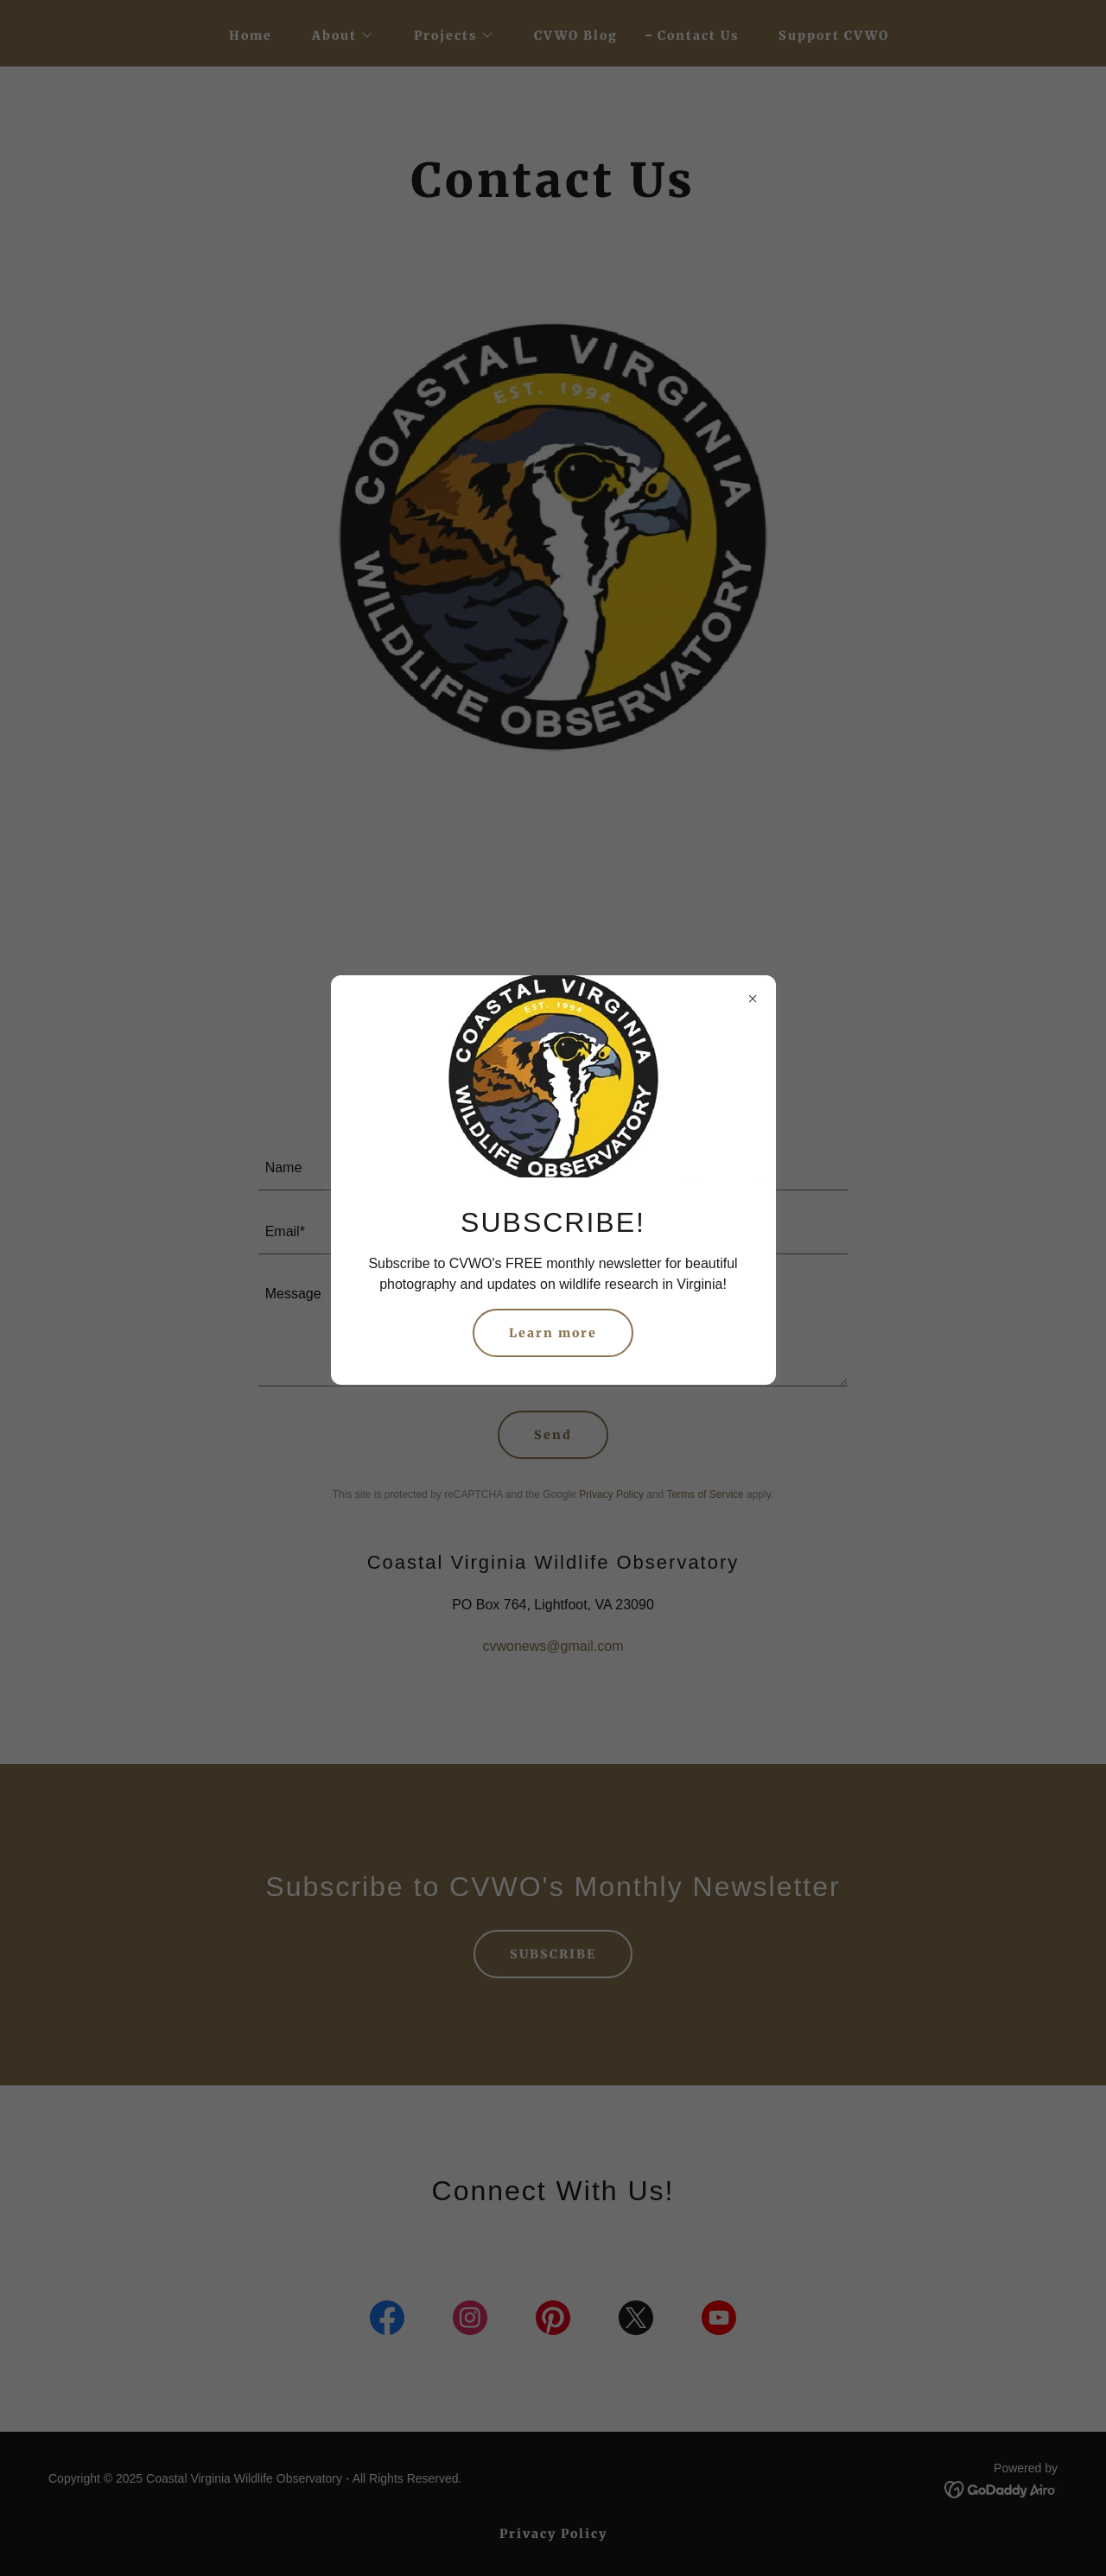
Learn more (553, 1333)
